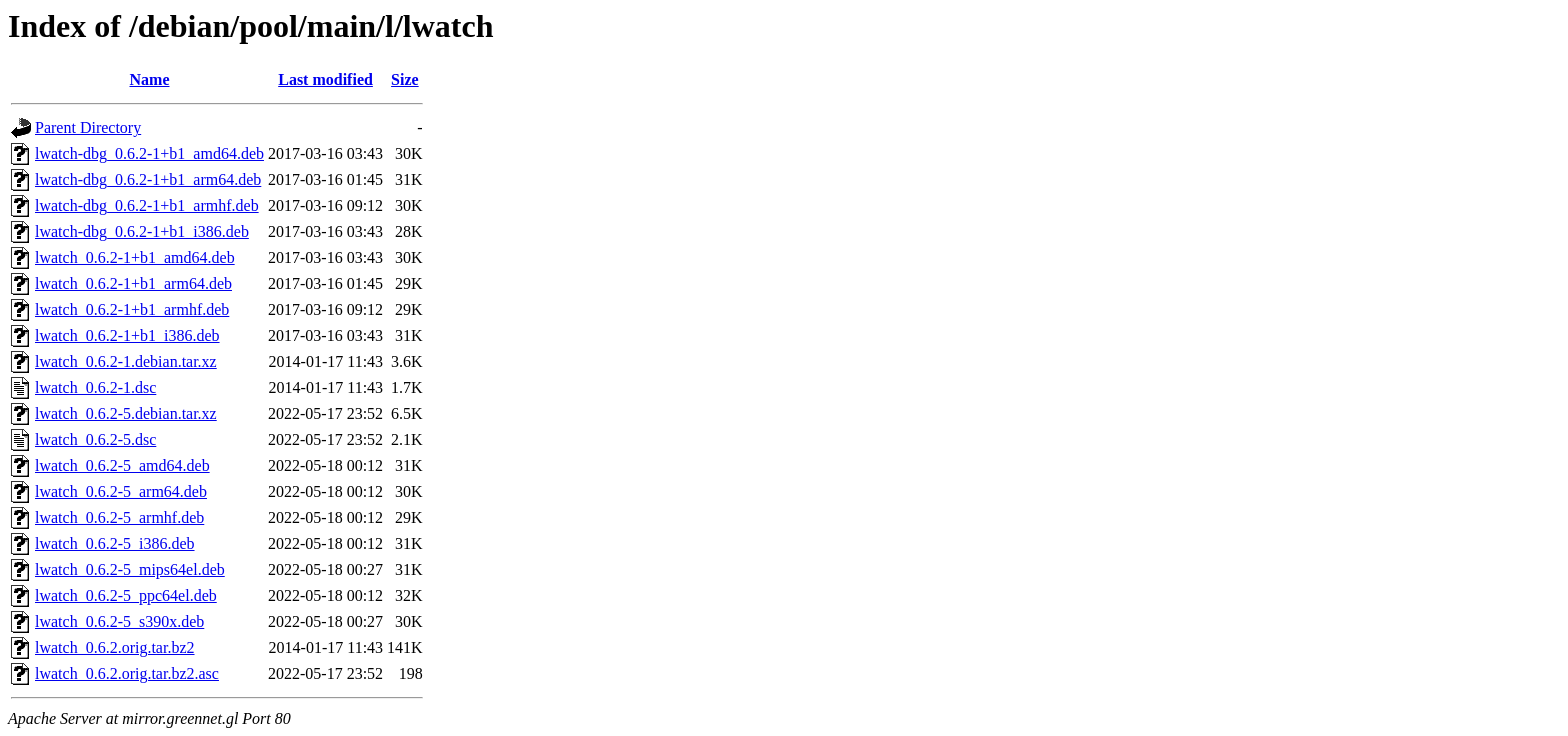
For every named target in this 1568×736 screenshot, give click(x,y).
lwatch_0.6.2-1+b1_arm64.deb (133, 283)
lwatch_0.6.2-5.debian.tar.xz (126, 413)
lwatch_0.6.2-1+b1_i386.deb (127, 335)
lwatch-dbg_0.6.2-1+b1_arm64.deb (148, 179)
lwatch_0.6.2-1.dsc (95, 387)
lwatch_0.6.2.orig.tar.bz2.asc (127, 673)
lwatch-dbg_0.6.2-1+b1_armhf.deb (147, 205)
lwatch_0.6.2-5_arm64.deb (121, 491)
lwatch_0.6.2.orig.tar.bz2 (115, 647)
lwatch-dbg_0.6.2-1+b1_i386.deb (142, 231)
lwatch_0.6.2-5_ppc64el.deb (126, 595)
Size (405, 79)
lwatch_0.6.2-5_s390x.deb (119, 621)
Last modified (325, 79)
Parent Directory (88, 127)
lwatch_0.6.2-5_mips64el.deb (130, 569)
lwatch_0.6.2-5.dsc (95, 439)
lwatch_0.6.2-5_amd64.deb (122, 465)
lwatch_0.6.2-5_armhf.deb (119, 517)
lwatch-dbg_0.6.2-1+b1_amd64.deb (149, 153)
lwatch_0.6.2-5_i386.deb (115, 543)
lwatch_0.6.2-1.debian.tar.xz (126, 361)
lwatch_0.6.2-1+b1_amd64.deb (135, 257)
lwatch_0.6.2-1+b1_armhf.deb (132, 309)
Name (150, 79)
